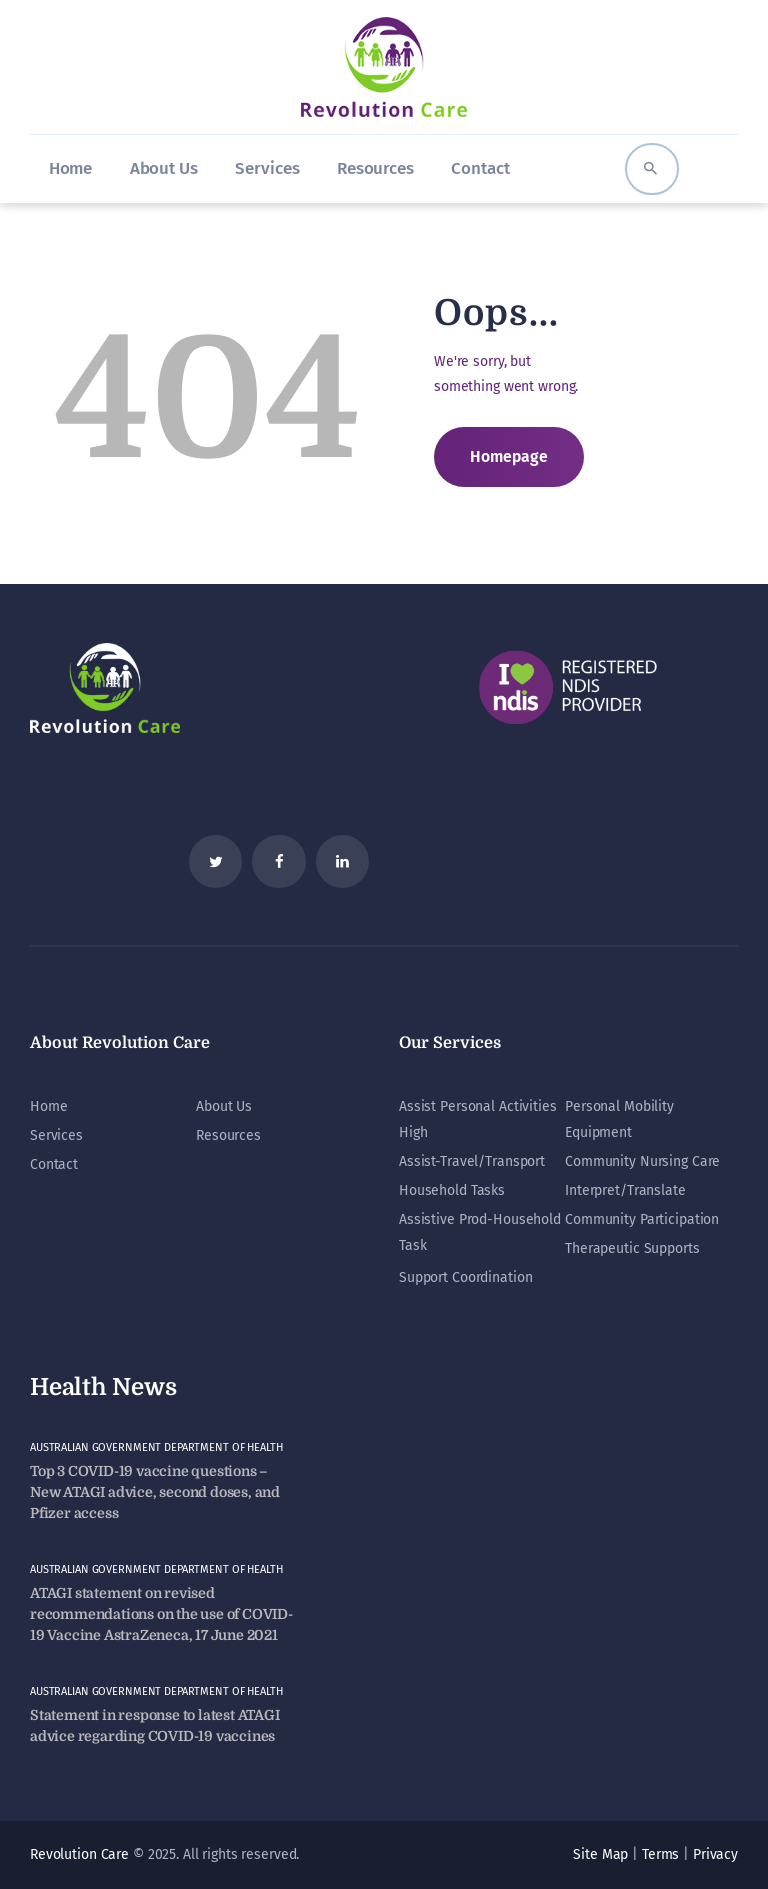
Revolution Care (79, 1854)
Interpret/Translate (625, 1190)
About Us (224, 1106)
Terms (660, 1854)
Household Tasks (452, 1190)
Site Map (600, 1854)
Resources (228, 1135)
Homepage (509, 456)
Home (48, 1106)
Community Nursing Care (642, 1161)
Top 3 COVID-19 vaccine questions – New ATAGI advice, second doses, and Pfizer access (155, 1492)
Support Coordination (465, 1277)
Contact (54, 1164)
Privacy (715, 1854)
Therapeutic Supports (632, 1248)
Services (56, 1135)
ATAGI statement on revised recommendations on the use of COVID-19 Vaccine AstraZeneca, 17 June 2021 (161, 1614)
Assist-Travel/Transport (472, 1161)
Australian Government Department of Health (156, 1447)
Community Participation (642, 1219)
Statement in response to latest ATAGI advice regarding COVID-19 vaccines (155, 1725)
